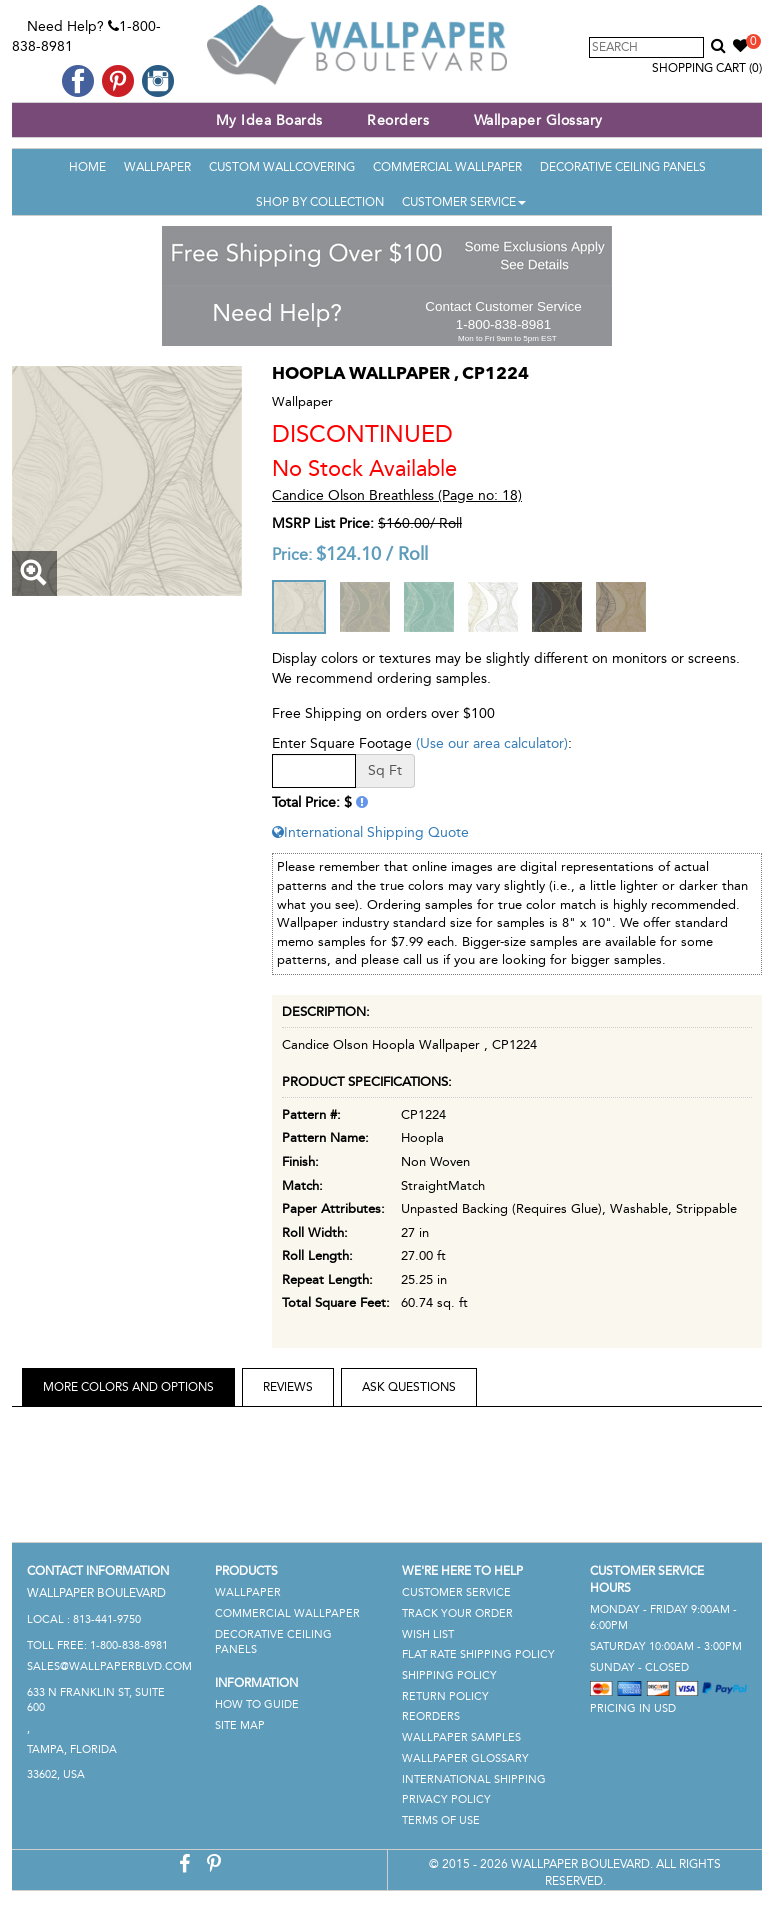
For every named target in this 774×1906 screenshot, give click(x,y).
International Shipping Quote (370, 832)
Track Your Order (457, 1613)
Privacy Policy (446, 1799)
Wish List (428, 1634)
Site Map (240, 1725)
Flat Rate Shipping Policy (478, 1654)
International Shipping (474, 1779)
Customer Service (464, 202)
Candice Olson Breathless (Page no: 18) (397, 495)
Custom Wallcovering (282, 167)
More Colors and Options (128, 1387)
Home (87, 167)
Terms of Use (441, 1820)
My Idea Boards (269, 120)
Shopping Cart (707, 68)
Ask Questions (409, 1387)
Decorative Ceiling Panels (623, 167)
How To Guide (257, 1704)
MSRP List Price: (323, 523)
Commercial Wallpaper (447, 167)
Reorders (398, 120)
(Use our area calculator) (492, 743)
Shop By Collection (320, 202)
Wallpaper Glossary (538, 120)
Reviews (288, 1387)
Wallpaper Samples (461, 1737)
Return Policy (445, 1696)
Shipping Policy (449, 1675)
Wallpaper (157, 167)
